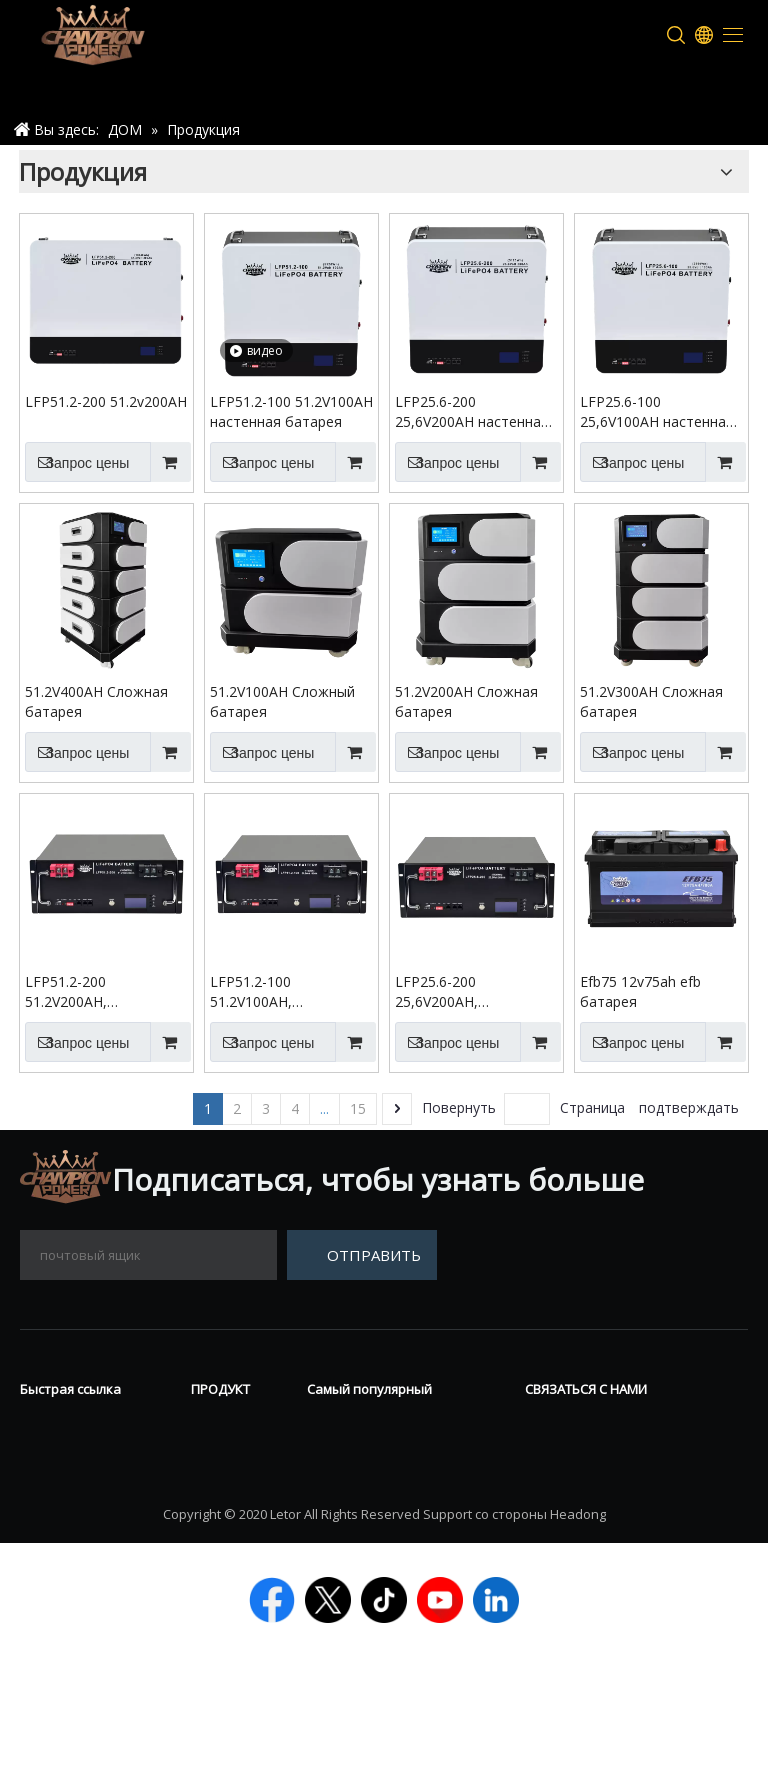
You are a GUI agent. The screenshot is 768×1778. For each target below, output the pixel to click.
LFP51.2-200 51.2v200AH (106, 401)
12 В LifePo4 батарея (387, 1484)
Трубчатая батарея (232, 1465)
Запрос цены (77, 462)
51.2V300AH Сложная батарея (651, 701)
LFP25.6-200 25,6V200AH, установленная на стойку (456, 992)
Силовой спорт (225, 1517)
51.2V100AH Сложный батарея (282, 701)
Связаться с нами (87, 1484)
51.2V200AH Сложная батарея (466, 701)
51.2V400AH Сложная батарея (96, 701)
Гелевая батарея (372, 1424)
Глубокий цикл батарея (399, 1454)
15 (358, 1108)
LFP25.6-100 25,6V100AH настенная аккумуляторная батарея (657, 412)
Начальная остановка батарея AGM (393, 1525)
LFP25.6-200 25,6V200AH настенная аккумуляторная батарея (472, 412)
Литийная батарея (230, 1569)
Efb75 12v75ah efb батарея (640, 991)
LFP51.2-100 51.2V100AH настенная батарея (291, 411)
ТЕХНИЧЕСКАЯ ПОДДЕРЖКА (77, 1525)
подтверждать (689, 1107)
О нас (41, 1454)
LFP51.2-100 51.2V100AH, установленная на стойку (271, 992)
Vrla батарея (239, 1424)
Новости (54, 1424)
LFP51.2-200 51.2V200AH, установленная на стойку (86, 992)
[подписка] (362, 1255)
